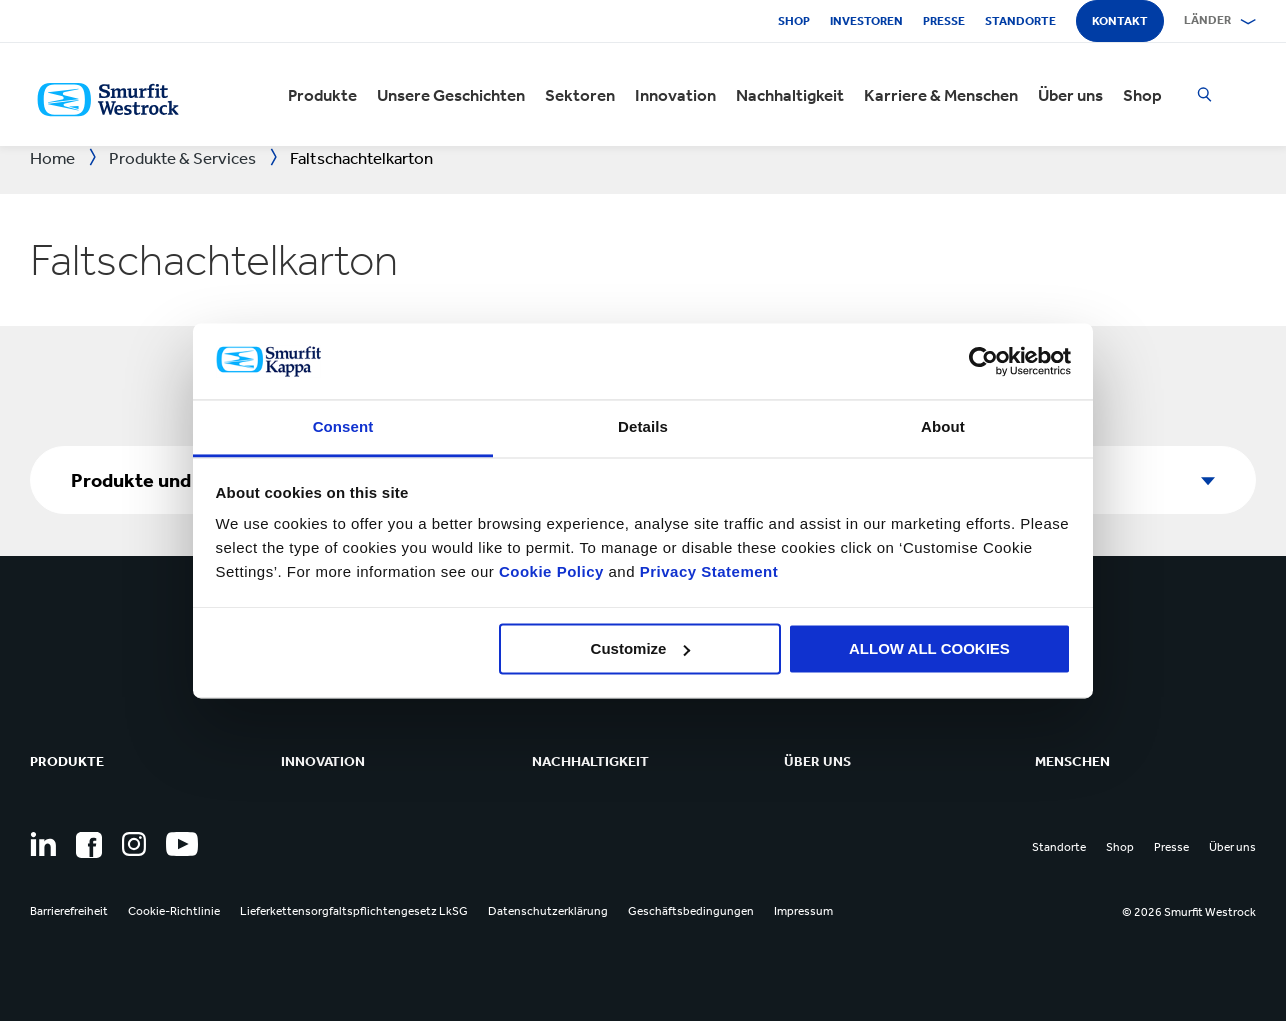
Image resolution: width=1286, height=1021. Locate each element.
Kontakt (1120, 21)
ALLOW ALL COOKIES (929, 648)
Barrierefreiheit (69, 911)
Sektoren (580, 95)
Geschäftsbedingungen (691, 911)
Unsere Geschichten (451, 95)
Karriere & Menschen (941, 95)
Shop (794, 21)
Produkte (322, 95)
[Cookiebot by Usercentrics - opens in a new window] (983, 361)
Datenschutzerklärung (548, 911)
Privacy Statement (706, 572)
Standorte (1020, 21)
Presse (944, 21)
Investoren (866, 21)
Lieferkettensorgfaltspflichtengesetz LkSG (354, 911)
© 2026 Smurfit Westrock (1189, 912)
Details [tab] (643, 427)
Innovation (675, 95)
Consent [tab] (343, 427)
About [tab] (943, 427)
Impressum (803, 911)
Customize (641, 648)
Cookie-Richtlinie (174, 911)
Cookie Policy (551, 572)
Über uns (1070, 95)
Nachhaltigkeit (790, 95)
